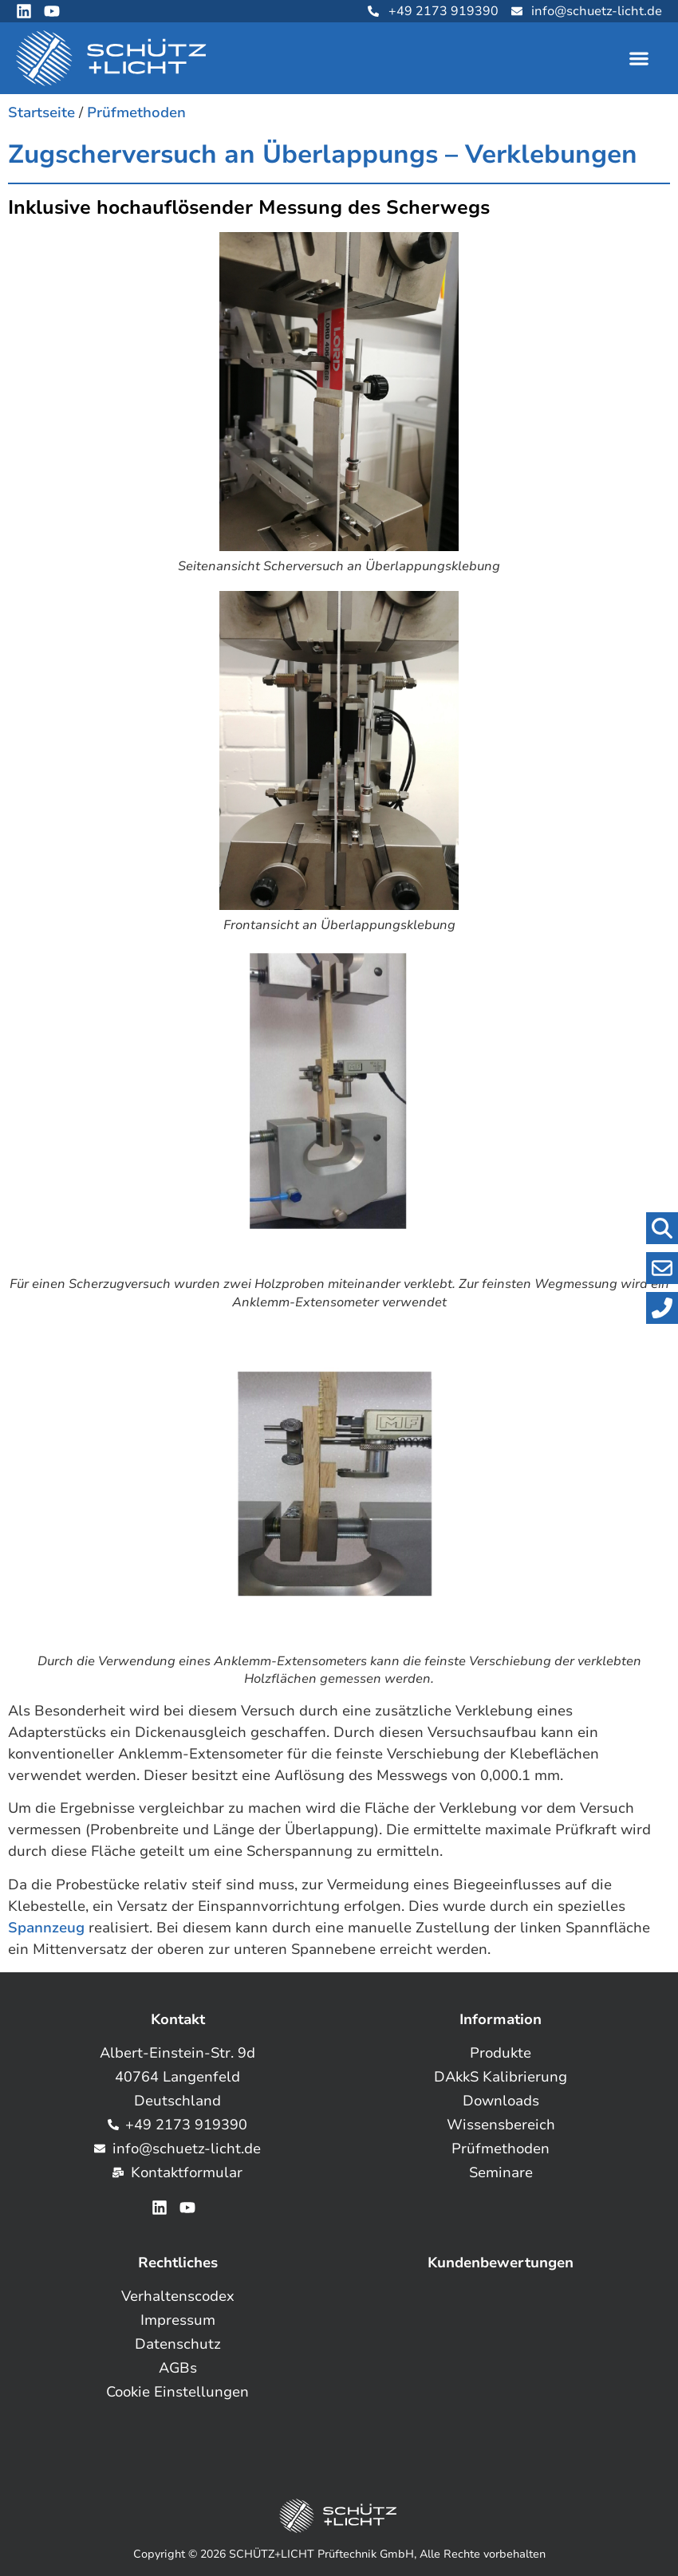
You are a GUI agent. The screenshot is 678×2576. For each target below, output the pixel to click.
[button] (638, 58)
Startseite (41, 112)
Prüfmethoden (136, 112)
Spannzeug (46, 1927)
